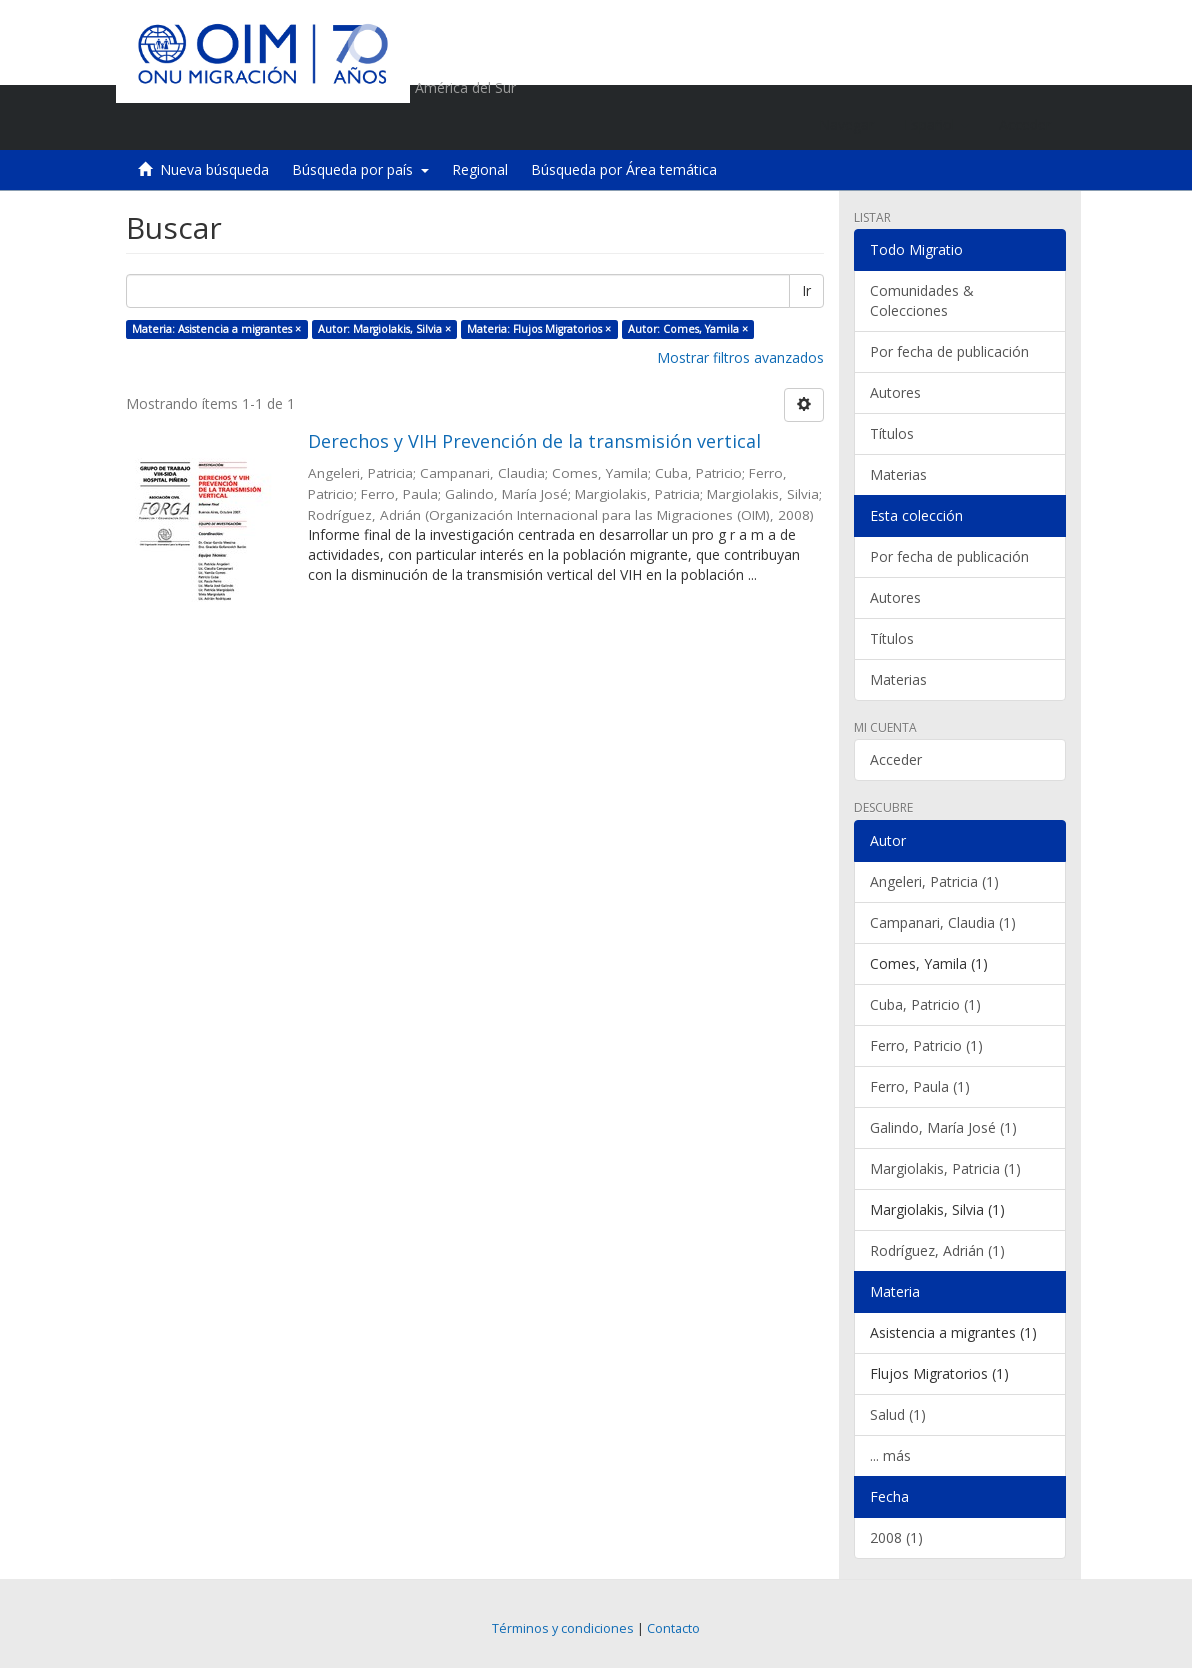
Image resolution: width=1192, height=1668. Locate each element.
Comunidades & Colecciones (922, 300)
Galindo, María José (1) (943, 1127)
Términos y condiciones (563, 1628)
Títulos (892, 433)
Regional (480, 169)
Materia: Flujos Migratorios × (539, 329)
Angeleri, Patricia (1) (934, 881)
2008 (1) (896, 1537)
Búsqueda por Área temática (624, 169)
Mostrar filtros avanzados (740, 357)
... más (890, 1455)
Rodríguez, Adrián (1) (937, 1250)
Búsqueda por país (360, 169)
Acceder (896, 759)
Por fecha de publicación (949, 351)
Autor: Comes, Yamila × (688, 329)
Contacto (673, 1628)
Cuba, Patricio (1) (925, 1004)
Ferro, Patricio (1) (926, 1045)
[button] (936, 125)
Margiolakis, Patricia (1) (945, 1168)
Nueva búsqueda (214, 169)
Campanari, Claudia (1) (943, 922)
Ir (806, 290)
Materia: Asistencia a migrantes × (216, 329)
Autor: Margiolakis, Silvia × (384, 329)
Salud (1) (898, 1414)
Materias (898, 474)
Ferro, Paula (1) (920, 1086)
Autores (895, 392)
